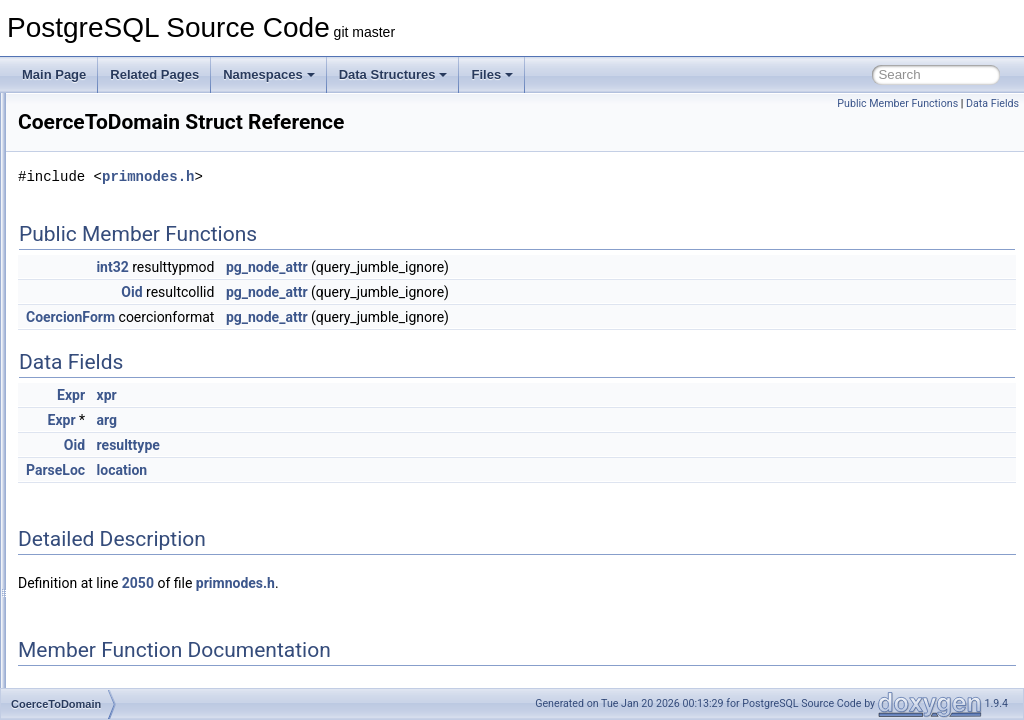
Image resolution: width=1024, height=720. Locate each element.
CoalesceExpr (103, 356)
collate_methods (109, 488)
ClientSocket (99, 114)
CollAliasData (102, 466)
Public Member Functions (897, 103)
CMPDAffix (95, 268)
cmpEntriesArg (105, 290)
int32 (362, 267)
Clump (83, 180)
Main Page (54, 74)
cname (84, 312)
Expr (321, 395)
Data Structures (393, 74)
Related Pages (154, 74)
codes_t (87, 378)
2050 (388, 583)
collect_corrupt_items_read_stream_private (181, 576)
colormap (90, 664)
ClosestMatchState (116, 158)
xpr (357, 395)
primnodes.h (398, 176)
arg (357, 420)
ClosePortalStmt (109, 136)
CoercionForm (320, 317)
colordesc (91, 642)
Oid (381, 292)
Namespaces (269, 74)
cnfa (77, 334)
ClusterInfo (95, 202)
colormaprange (106, 686)
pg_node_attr (517, 267)
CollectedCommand (118, 620)
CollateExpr (97, 532)
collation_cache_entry (124, 554)
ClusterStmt (97, 246)
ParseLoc (305, 470)
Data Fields (992, 103)
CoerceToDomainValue (127, 422)
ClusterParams (105, 224)
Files (492, 74)
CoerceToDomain (112, 400)
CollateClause (103, 510)
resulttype (378, 445)
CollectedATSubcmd (120, 598)
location (372, 470)
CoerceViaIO (100, 444)
